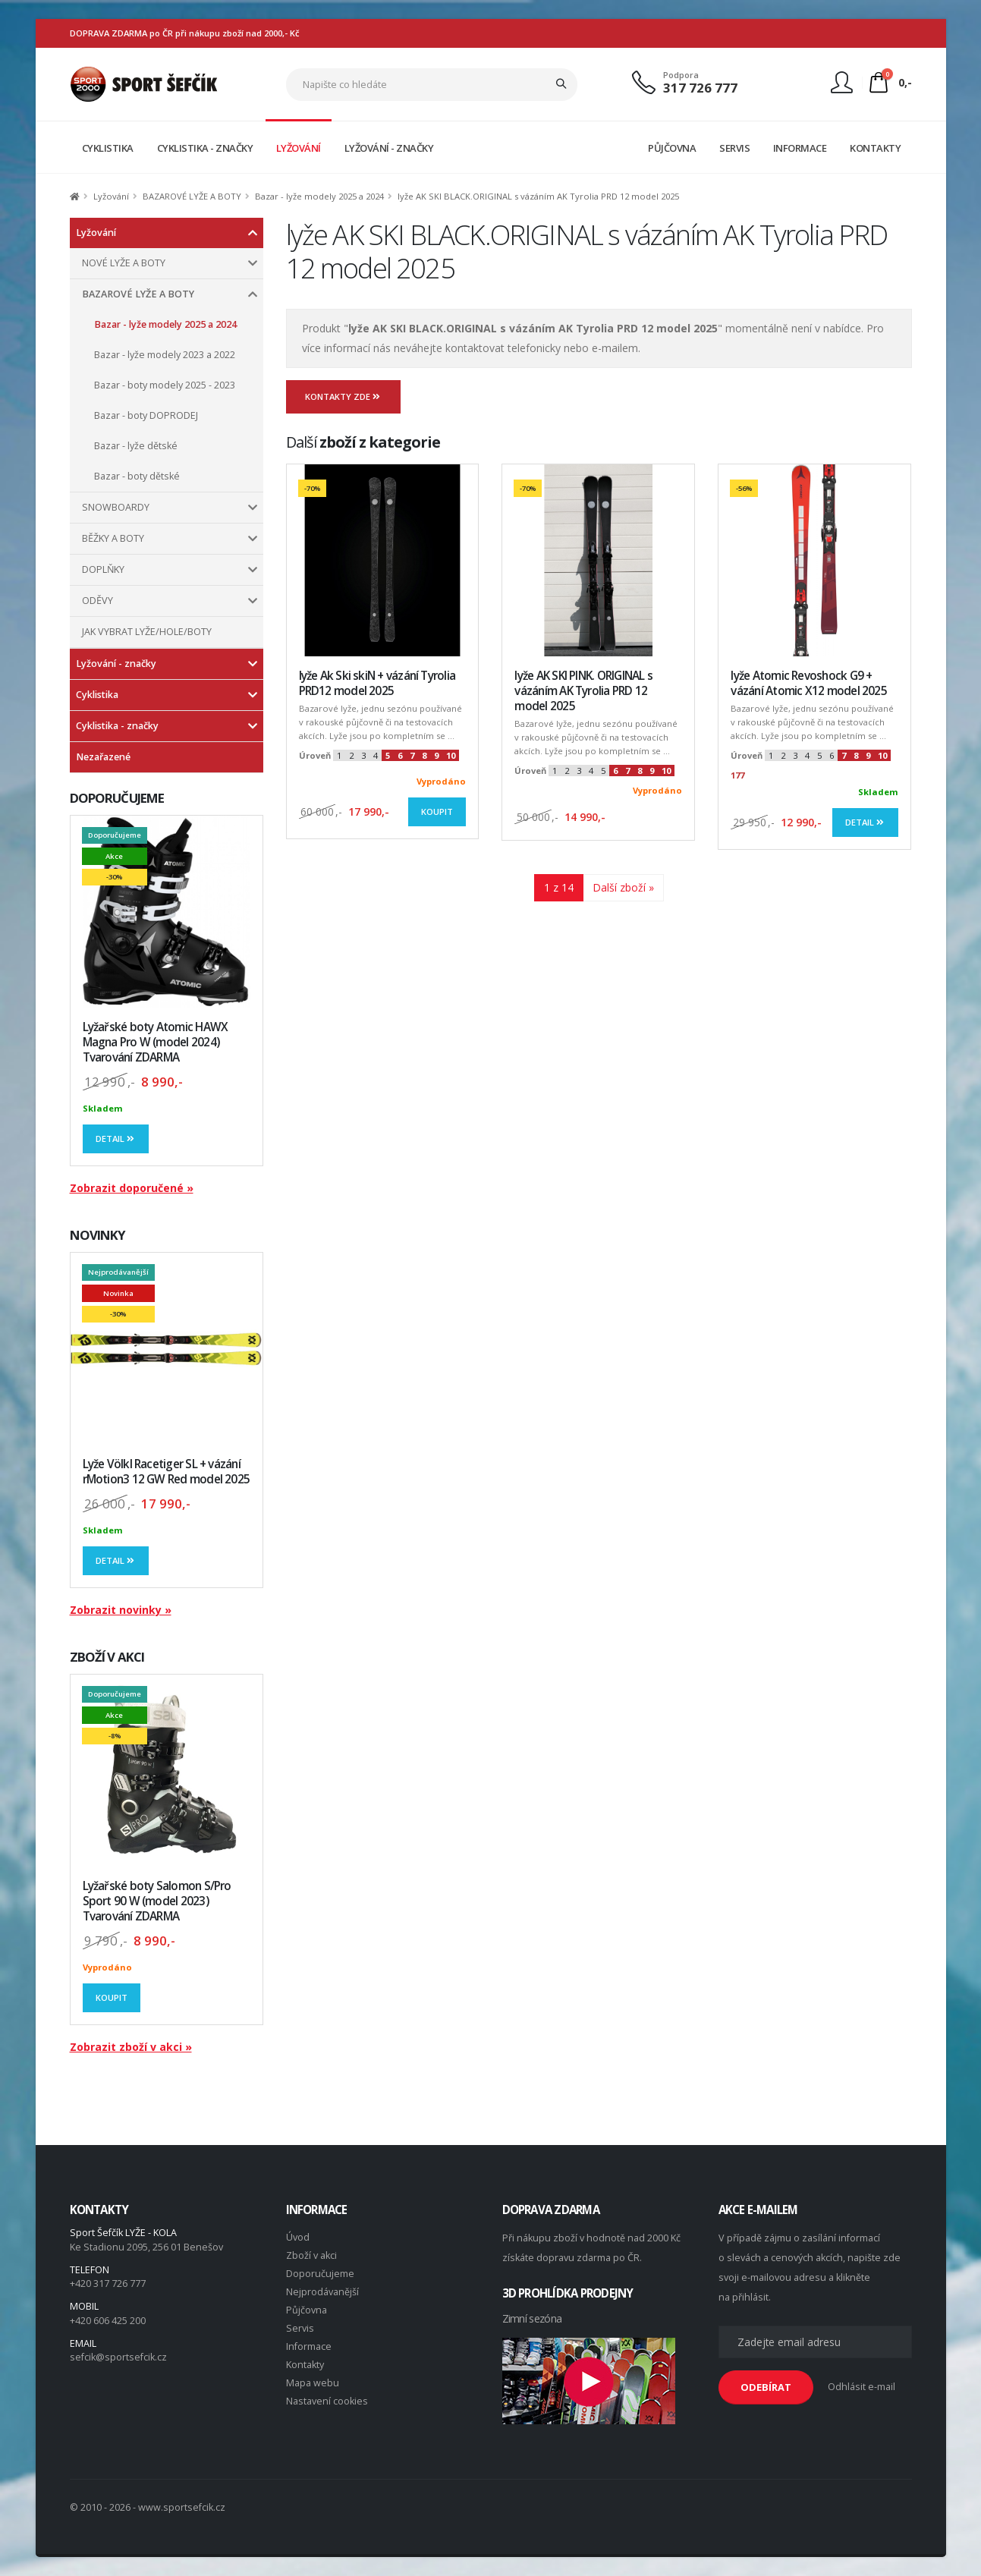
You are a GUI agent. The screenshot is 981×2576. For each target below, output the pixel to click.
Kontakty (305, 2364)
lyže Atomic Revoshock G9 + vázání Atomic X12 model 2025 (808, 683)
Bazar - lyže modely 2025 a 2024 (319, 196)
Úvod (298, 2237)
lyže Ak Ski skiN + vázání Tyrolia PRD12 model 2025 (377, 683)
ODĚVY (97, 600)
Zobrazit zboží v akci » (131, 2047)
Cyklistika (97, 694)
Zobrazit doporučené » (131, 1188)
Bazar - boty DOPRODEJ (146, 415)
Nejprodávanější (322, 2291)
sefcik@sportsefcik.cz (118, 2357)
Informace (309, 2346)
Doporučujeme (320, 2273)
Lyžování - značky (116, 663)
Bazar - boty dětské (137, 476)
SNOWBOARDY (115, 507)
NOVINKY (98, 1235)
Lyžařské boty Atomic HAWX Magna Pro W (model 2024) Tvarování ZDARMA (155, 1042)
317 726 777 (700, 87)
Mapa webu (312, 2382)
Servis (300, 2328)
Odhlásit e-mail (861, 2386)
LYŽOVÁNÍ (298, 148)
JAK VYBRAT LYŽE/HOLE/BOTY (147, 631)
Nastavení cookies (327, 2401)
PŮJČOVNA (672, 148)
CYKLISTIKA (108, 148)
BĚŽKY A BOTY (113, 538)
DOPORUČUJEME (117, 798)
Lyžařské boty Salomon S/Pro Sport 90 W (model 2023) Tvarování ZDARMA (157, 1901)
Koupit (111, 1997)
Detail (116, 1138)
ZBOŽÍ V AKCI (107, 1656)
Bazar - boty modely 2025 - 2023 (164, 385)
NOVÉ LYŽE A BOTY (123, 262)
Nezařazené (103, 756)
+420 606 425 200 (108, 2320)
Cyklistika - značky (117, 725)
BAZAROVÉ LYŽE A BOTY (192, 196)
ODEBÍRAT (765, 2387)
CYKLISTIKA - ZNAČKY (205, 148)
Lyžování (111, 196)
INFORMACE (800, 148)
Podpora (681, 75)
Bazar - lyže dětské (136, 445)
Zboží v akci (311, 2255)
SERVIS (734, 148)
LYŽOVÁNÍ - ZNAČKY (389, 148)
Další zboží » (623, 887)
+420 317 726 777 (108, 2283)
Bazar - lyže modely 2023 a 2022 (164, 354)
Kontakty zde (343, 396)
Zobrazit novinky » (120, 1610)
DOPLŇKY (103, 569)
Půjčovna (306, 2310)
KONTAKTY (875, 148)
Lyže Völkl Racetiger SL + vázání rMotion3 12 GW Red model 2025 (166, 1471)
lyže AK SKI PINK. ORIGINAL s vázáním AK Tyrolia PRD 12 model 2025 (583, 691)
